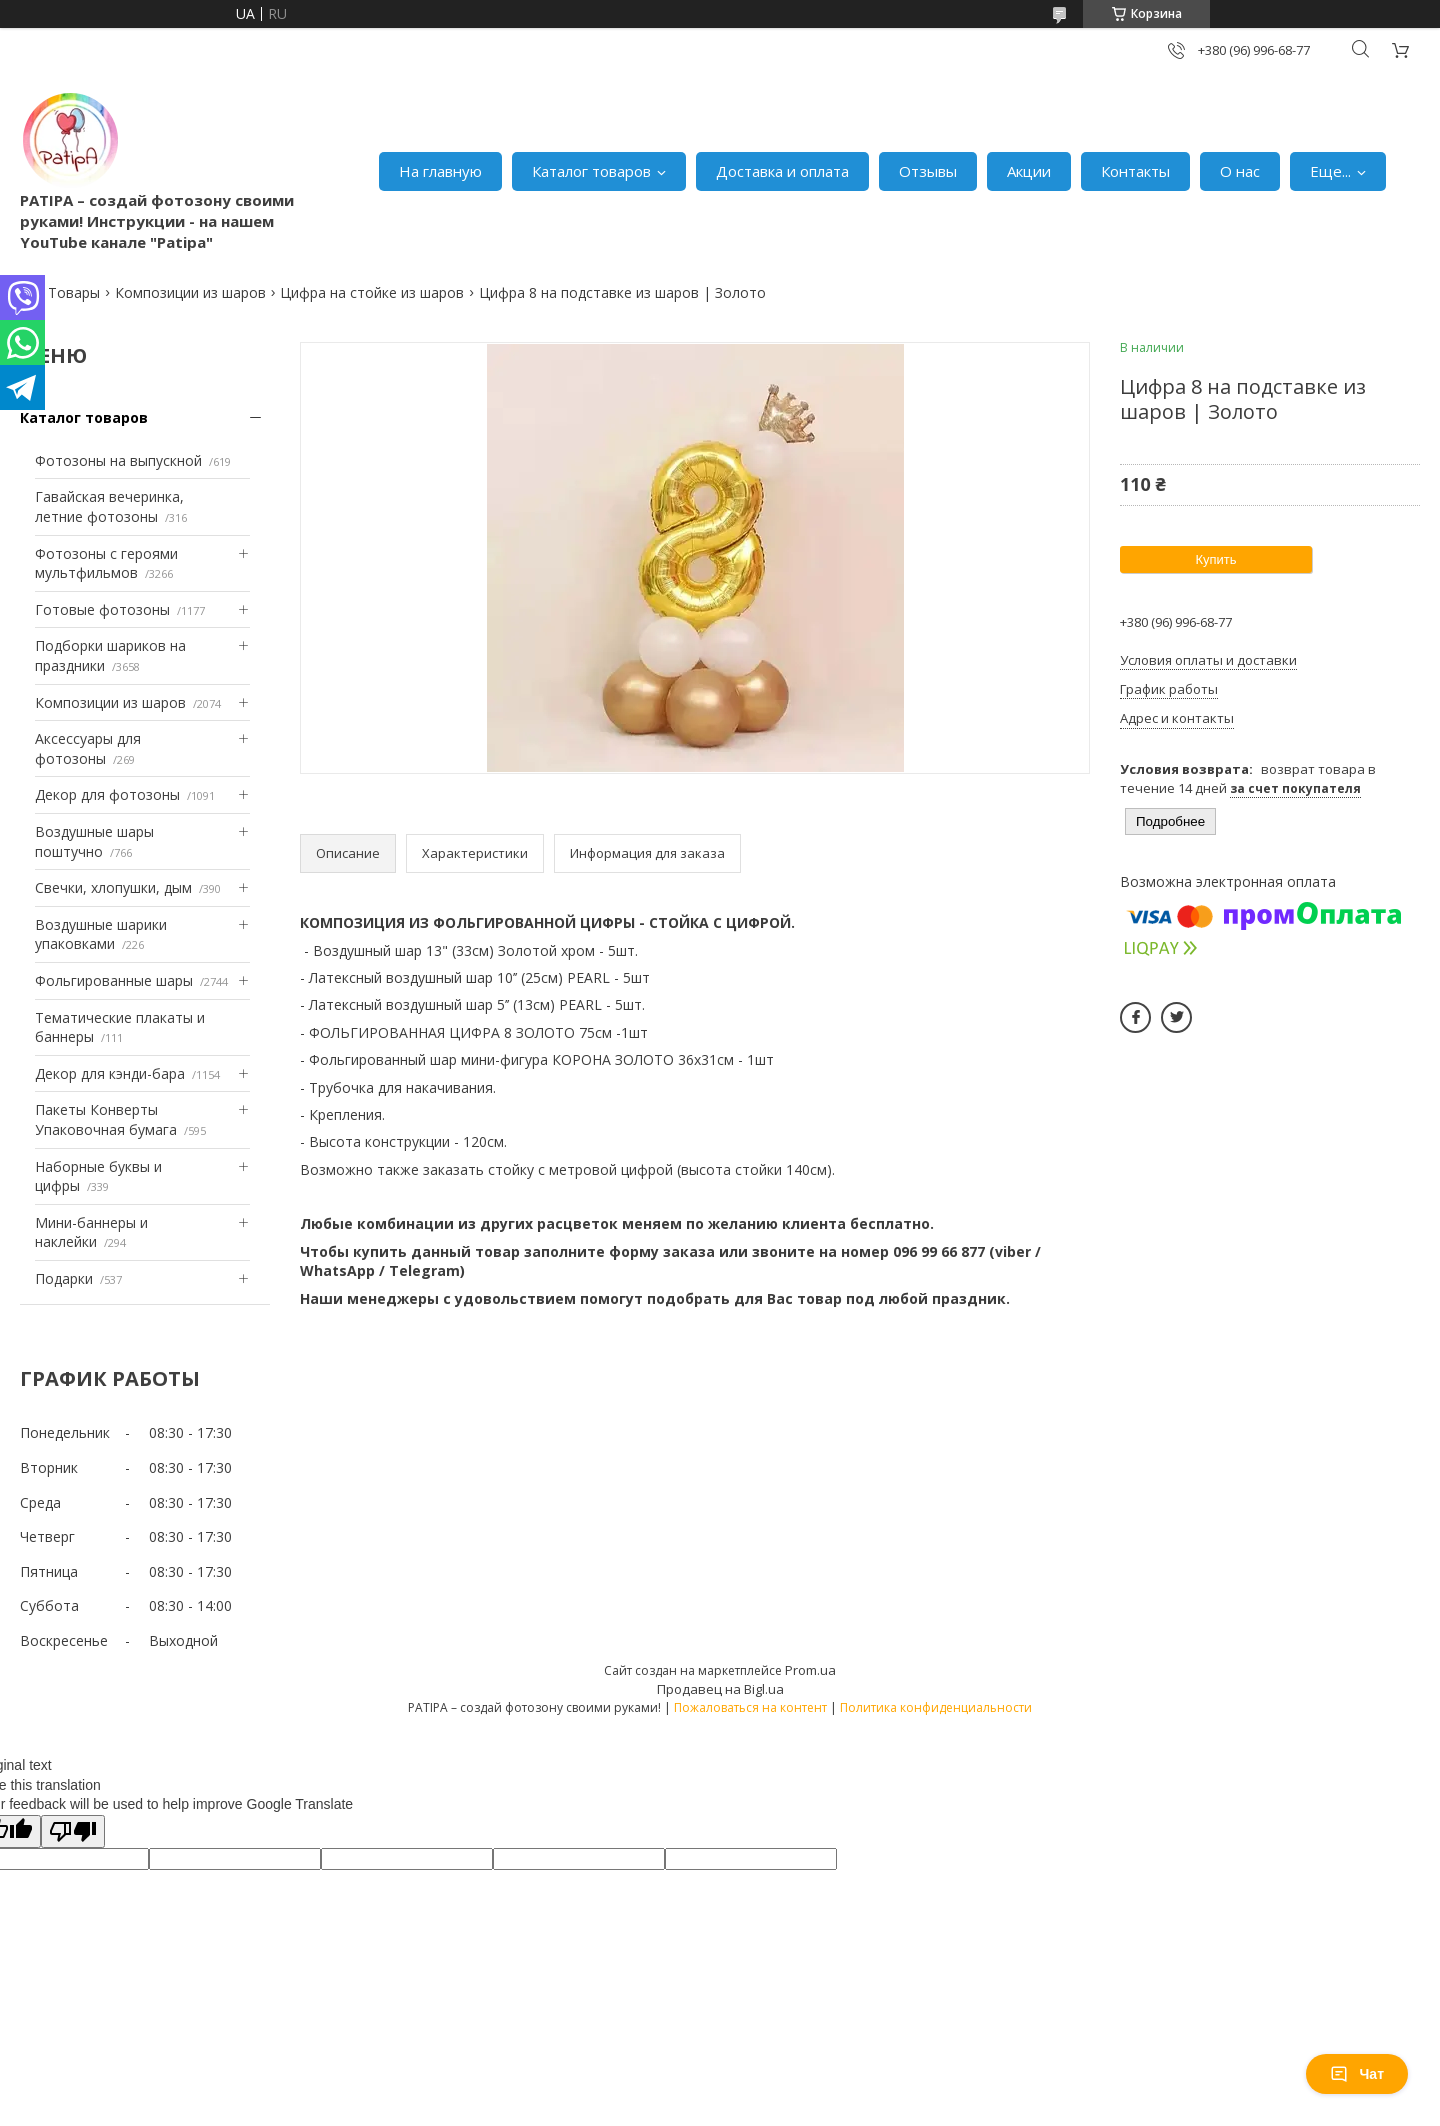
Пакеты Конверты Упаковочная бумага (106, 1119)
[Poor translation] (73, 1831)
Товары (74, 292)
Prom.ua (810, 1670)
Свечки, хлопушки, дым (113, 887)
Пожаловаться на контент (750, 1707)
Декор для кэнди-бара (110, 1073)
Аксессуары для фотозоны (88, 748)
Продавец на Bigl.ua (720, 1689)
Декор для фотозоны (107, 794)
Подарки (64, 1278)
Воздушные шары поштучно (94, 841)
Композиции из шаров (190, 292)
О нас (1240, 171)
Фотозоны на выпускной (118, 460)
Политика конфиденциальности (936, 1707)
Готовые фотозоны (102, 609)
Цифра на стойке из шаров (372, 292)
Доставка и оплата (782, 171)
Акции (1029, 171)
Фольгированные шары (114, 980)
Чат (1357, 2074)
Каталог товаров (591, 171)
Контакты (1135, 171)
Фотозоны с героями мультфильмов (106, 563)
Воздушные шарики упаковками (101, 934)
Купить (1215, 559)
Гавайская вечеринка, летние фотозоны (109, 506)
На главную (440, 171)
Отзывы (928, 171)
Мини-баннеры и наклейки (91, 1232)
